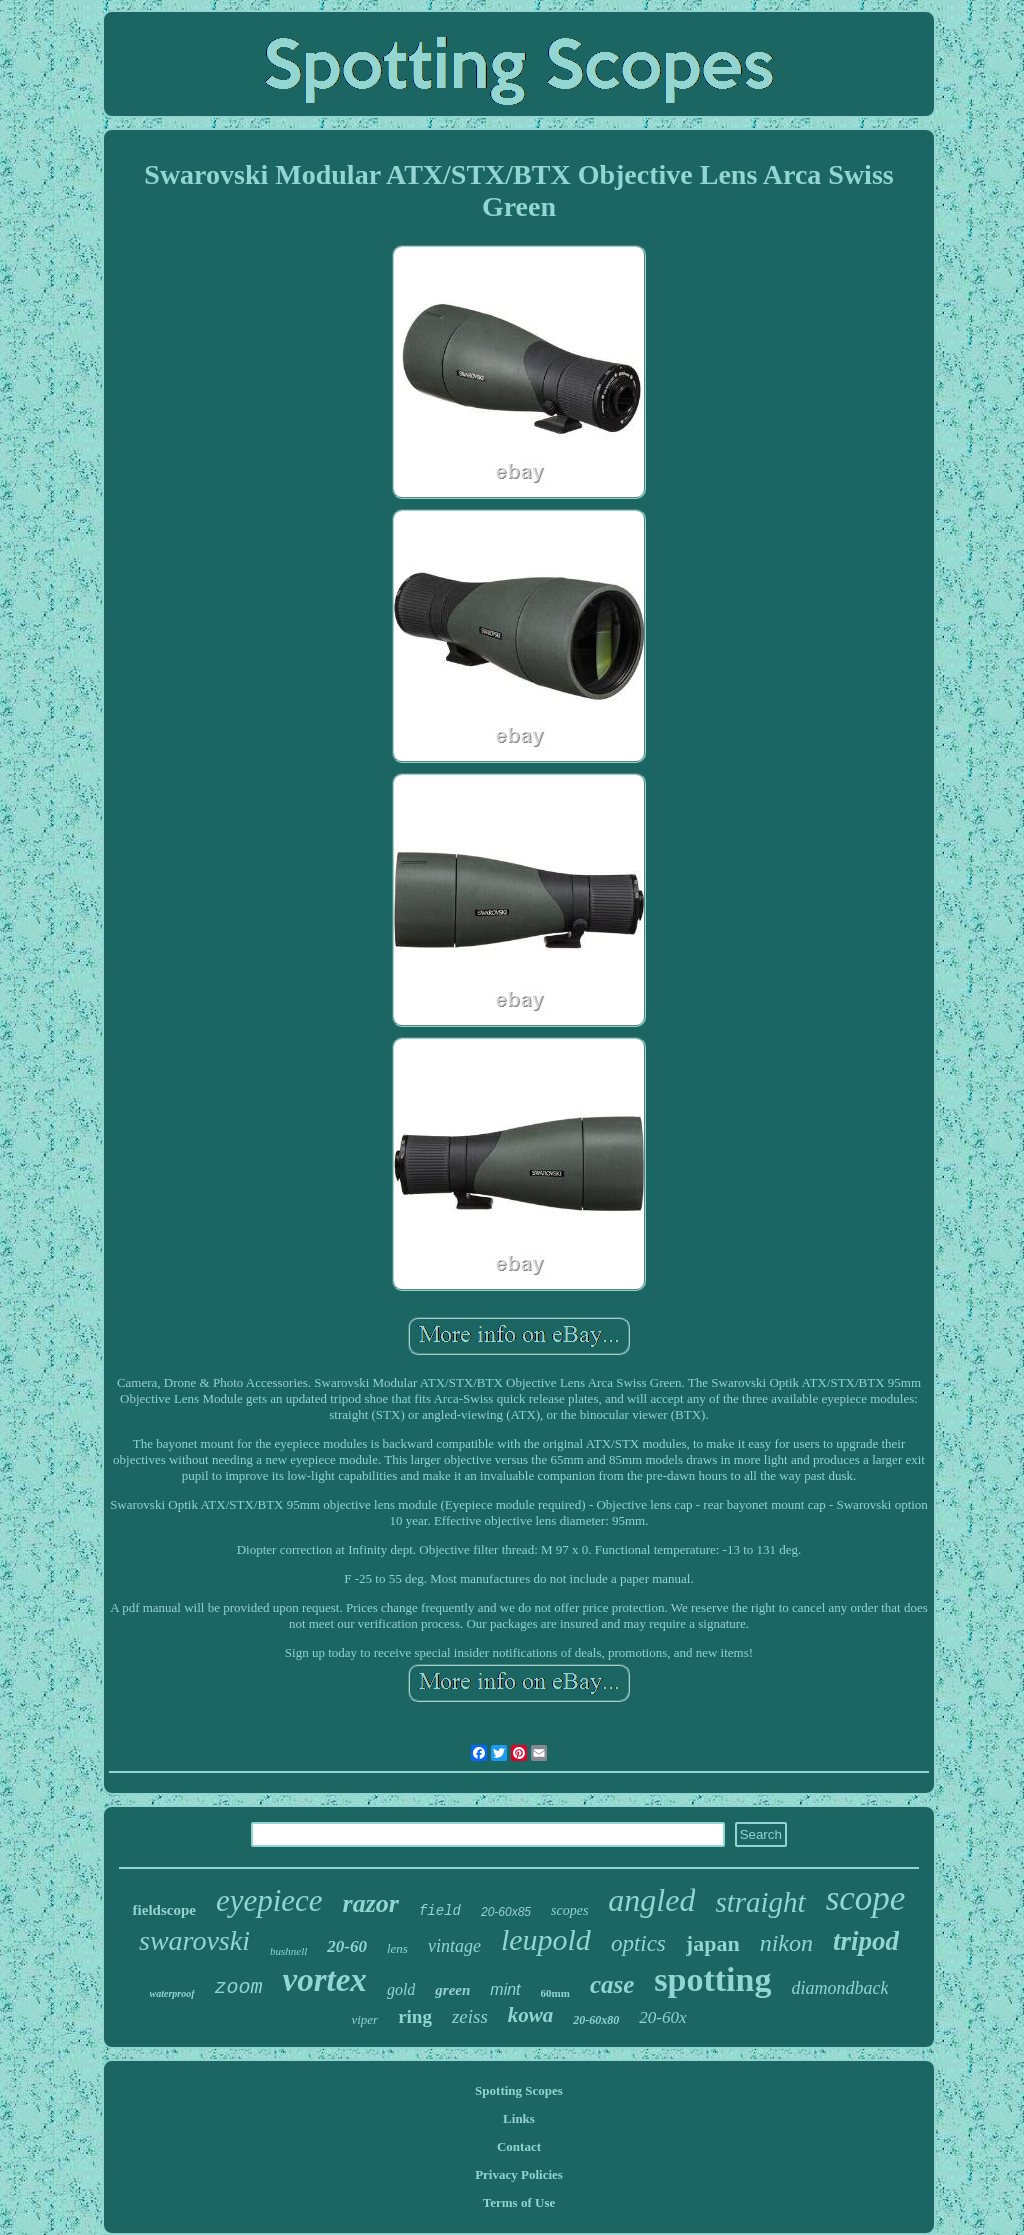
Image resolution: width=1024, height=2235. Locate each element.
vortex (325, 1980)
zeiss (470, 2016)
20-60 (347, 1946)
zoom (239, 1987)
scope (866, 1898)
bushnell (288, 1951)
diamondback (839, 1988)
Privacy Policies (519, 2174)
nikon (786, 1943)
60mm (555, 1993)
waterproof (172, 1993)
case (612, 1984)
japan (713, 1943)
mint (505, 1989)
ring (415, 2016)
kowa (531, 2015)
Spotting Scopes (519, 2090)
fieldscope (164, 1910)
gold (401, 1989)
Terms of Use (519, 2202)
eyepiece (269, 1900)
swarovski (194, 1940)
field (440, 1911)
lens (397, 1948)
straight (760, 1902)
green (452, 1990)
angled (651, 1900)
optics (638, 1943)
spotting (712, 1979)
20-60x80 (596, 2020)
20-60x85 (506, 1912)
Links (519, 2118)
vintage (454, 1946)
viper (364, 2019)
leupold (546, 1939)
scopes (569, 1910)
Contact (519, 2146)
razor (371, 1903)
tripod (866, 1941)
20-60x (662, 2017)
